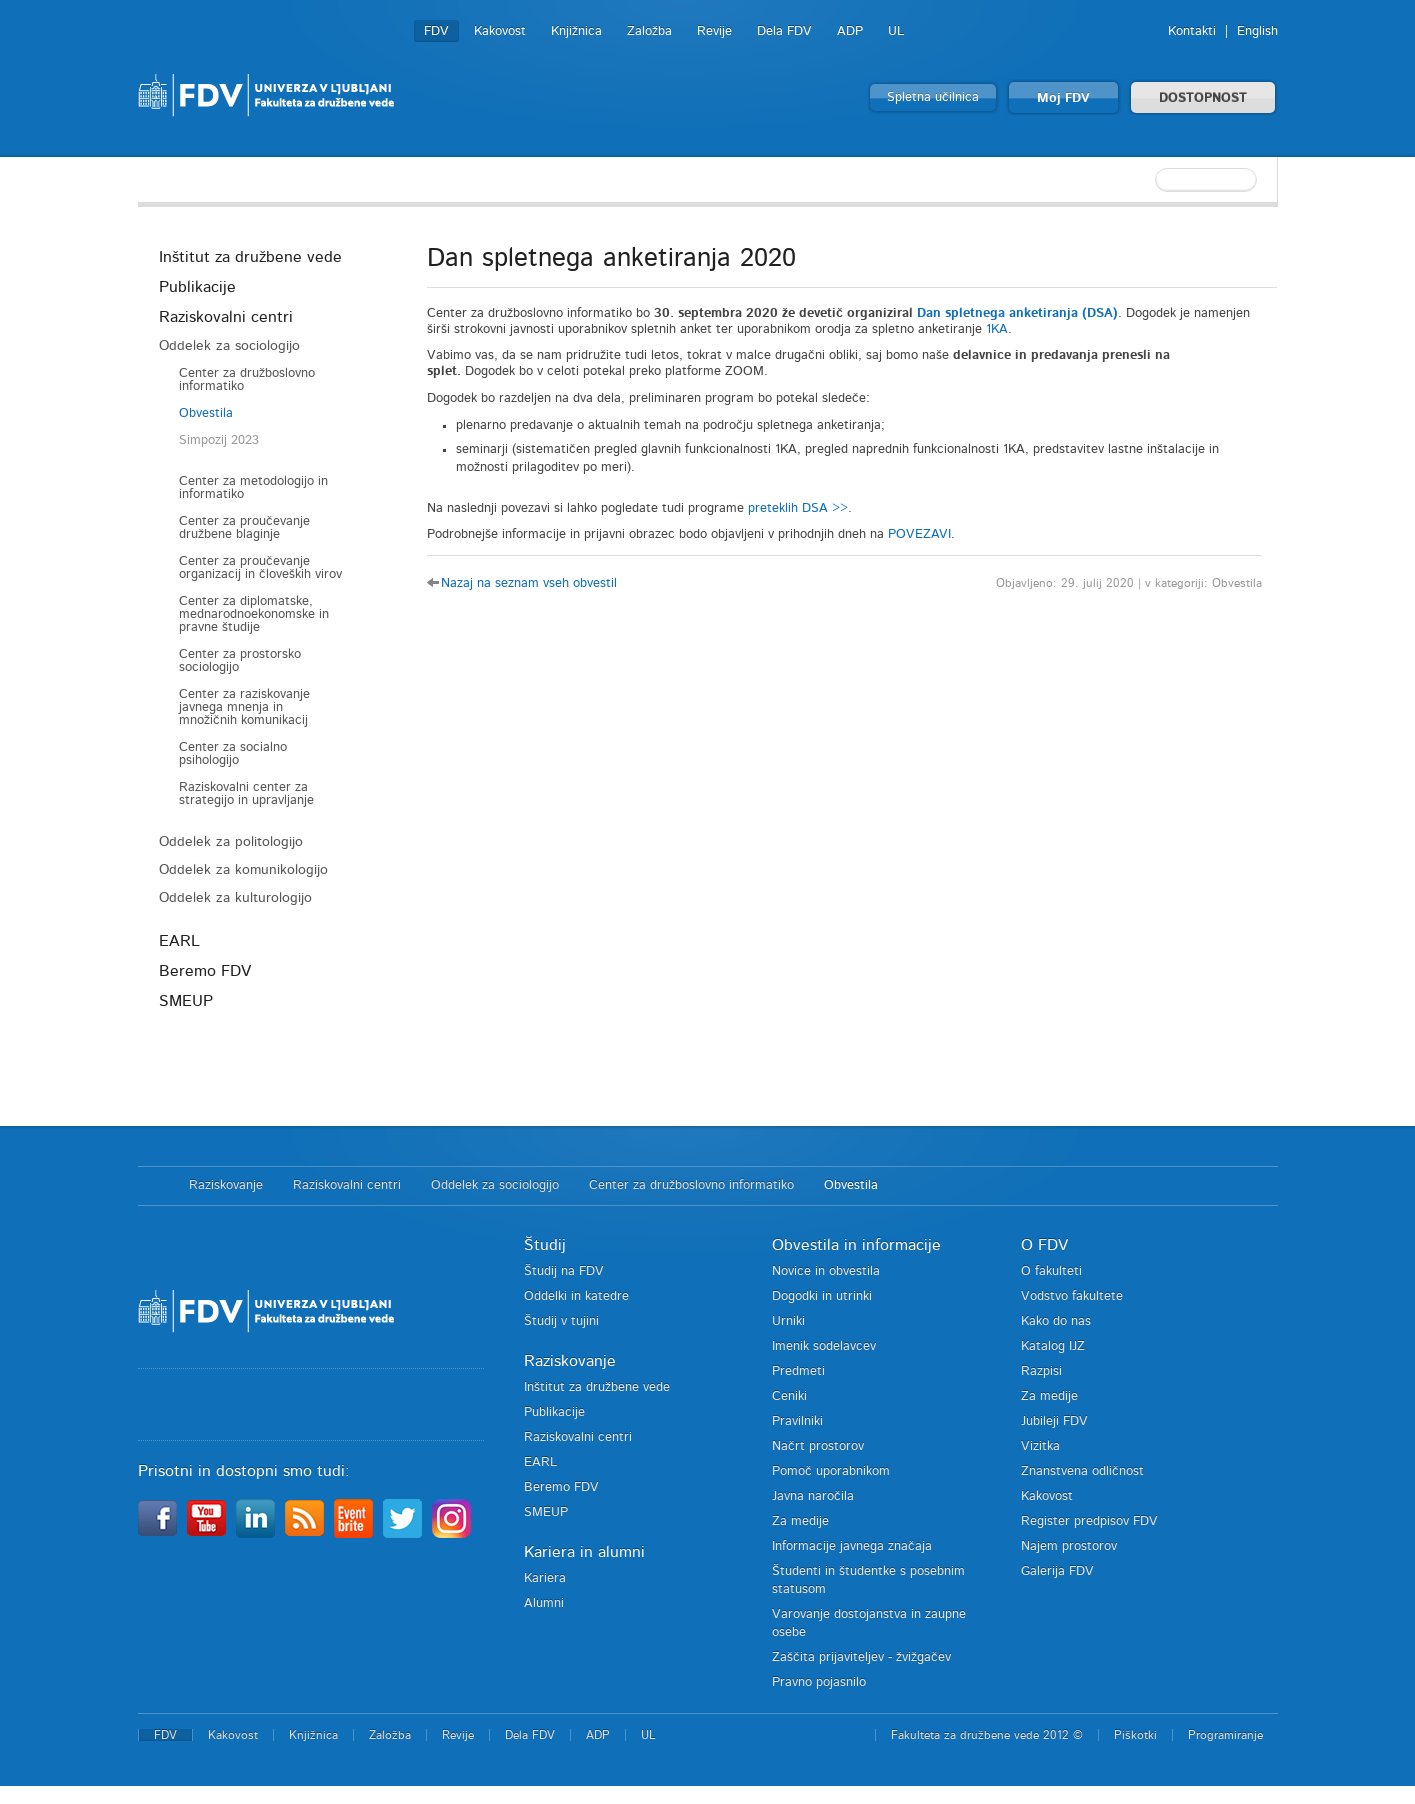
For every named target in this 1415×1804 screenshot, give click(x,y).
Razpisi (1041, 1371)
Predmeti (798, 1371)
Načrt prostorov (818, 1446)
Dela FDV (784, 31)
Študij (545, 1245)
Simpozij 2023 (219, 440)
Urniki (788, 1321)
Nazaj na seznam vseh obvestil (529, 583)
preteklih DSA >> (798, 508)
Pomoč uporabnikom (831, 1471)
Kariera (545, 1578)
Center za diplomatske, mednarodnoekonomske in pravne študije (254, 614)
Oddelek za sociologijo (229, 346)
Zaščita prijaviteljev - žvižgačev (861, 1657)
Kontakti (1192, 31)
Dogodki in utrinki (822, 1296)
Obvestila (206, 413)
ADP (850, 31)
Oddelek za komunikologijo (243, 870)
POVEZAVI (919, 534)
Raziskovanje (226, 1185)
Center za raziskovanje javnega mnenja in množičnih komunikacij (244, 707)
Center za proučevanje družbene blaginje (244, 528)
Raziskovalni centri (226, 317)
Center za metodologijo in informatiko (253, 488)
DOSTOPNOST (1203, 98)
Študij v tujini (561, 1321)
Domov (153, 1186)
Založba (649, 31)
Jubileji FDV (1054, 1421)
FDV (436, 31)
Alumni (544, 1603)
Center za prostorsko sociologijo (240, 661)
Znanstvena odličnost (1082, 1471)
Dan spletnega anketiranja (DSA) (1017, 313)
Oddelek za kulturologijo (235, 898)
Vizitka (1040, 1446)
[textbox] (1148, 180)
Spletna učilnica (933, 97)
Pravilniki (797, 1421)
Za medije (800, 1521)
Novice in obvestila (826, 1271)
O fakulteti (1051, 1271)
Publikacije (197, 287)
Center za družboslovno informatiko (247, 380)
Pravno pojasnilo (819, 1682)
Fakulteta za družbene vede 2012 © (987, 1735)
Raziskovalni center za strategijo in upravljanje (246, 794)
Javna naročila (813, 1496)
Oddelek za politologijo (231, 842)
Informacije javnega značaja (852, 1546)
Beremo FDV (205, 971)
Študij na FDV (564, 1271)
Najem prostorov (1069, 1546)
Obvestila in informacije (856, 1245)
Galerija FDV (1057, 1571)
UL (896, 31)
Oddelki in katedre (576, 1296)
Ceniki (789, 1396)
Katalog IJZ (1053, 1346)
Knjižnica (576, 31)
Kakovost (500, 31)
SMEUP (186, 1001)
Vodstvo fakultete (1072, 1296)
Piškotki (1135, 1735)
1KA (997, 329)
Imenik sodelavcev (824, 1346)
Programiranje (1225, 1735)
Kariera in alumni (584, 1552)
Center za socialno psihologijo (233, 754)
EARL (179, 941)
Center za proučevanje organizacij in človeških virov (260, 568)
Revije (714, 31)
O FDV (1044, 1245)
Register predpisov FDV (1089, 1521)
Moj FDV (1063, 98)
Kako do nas (1056, 1321)
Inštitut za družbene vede (250, 257)
